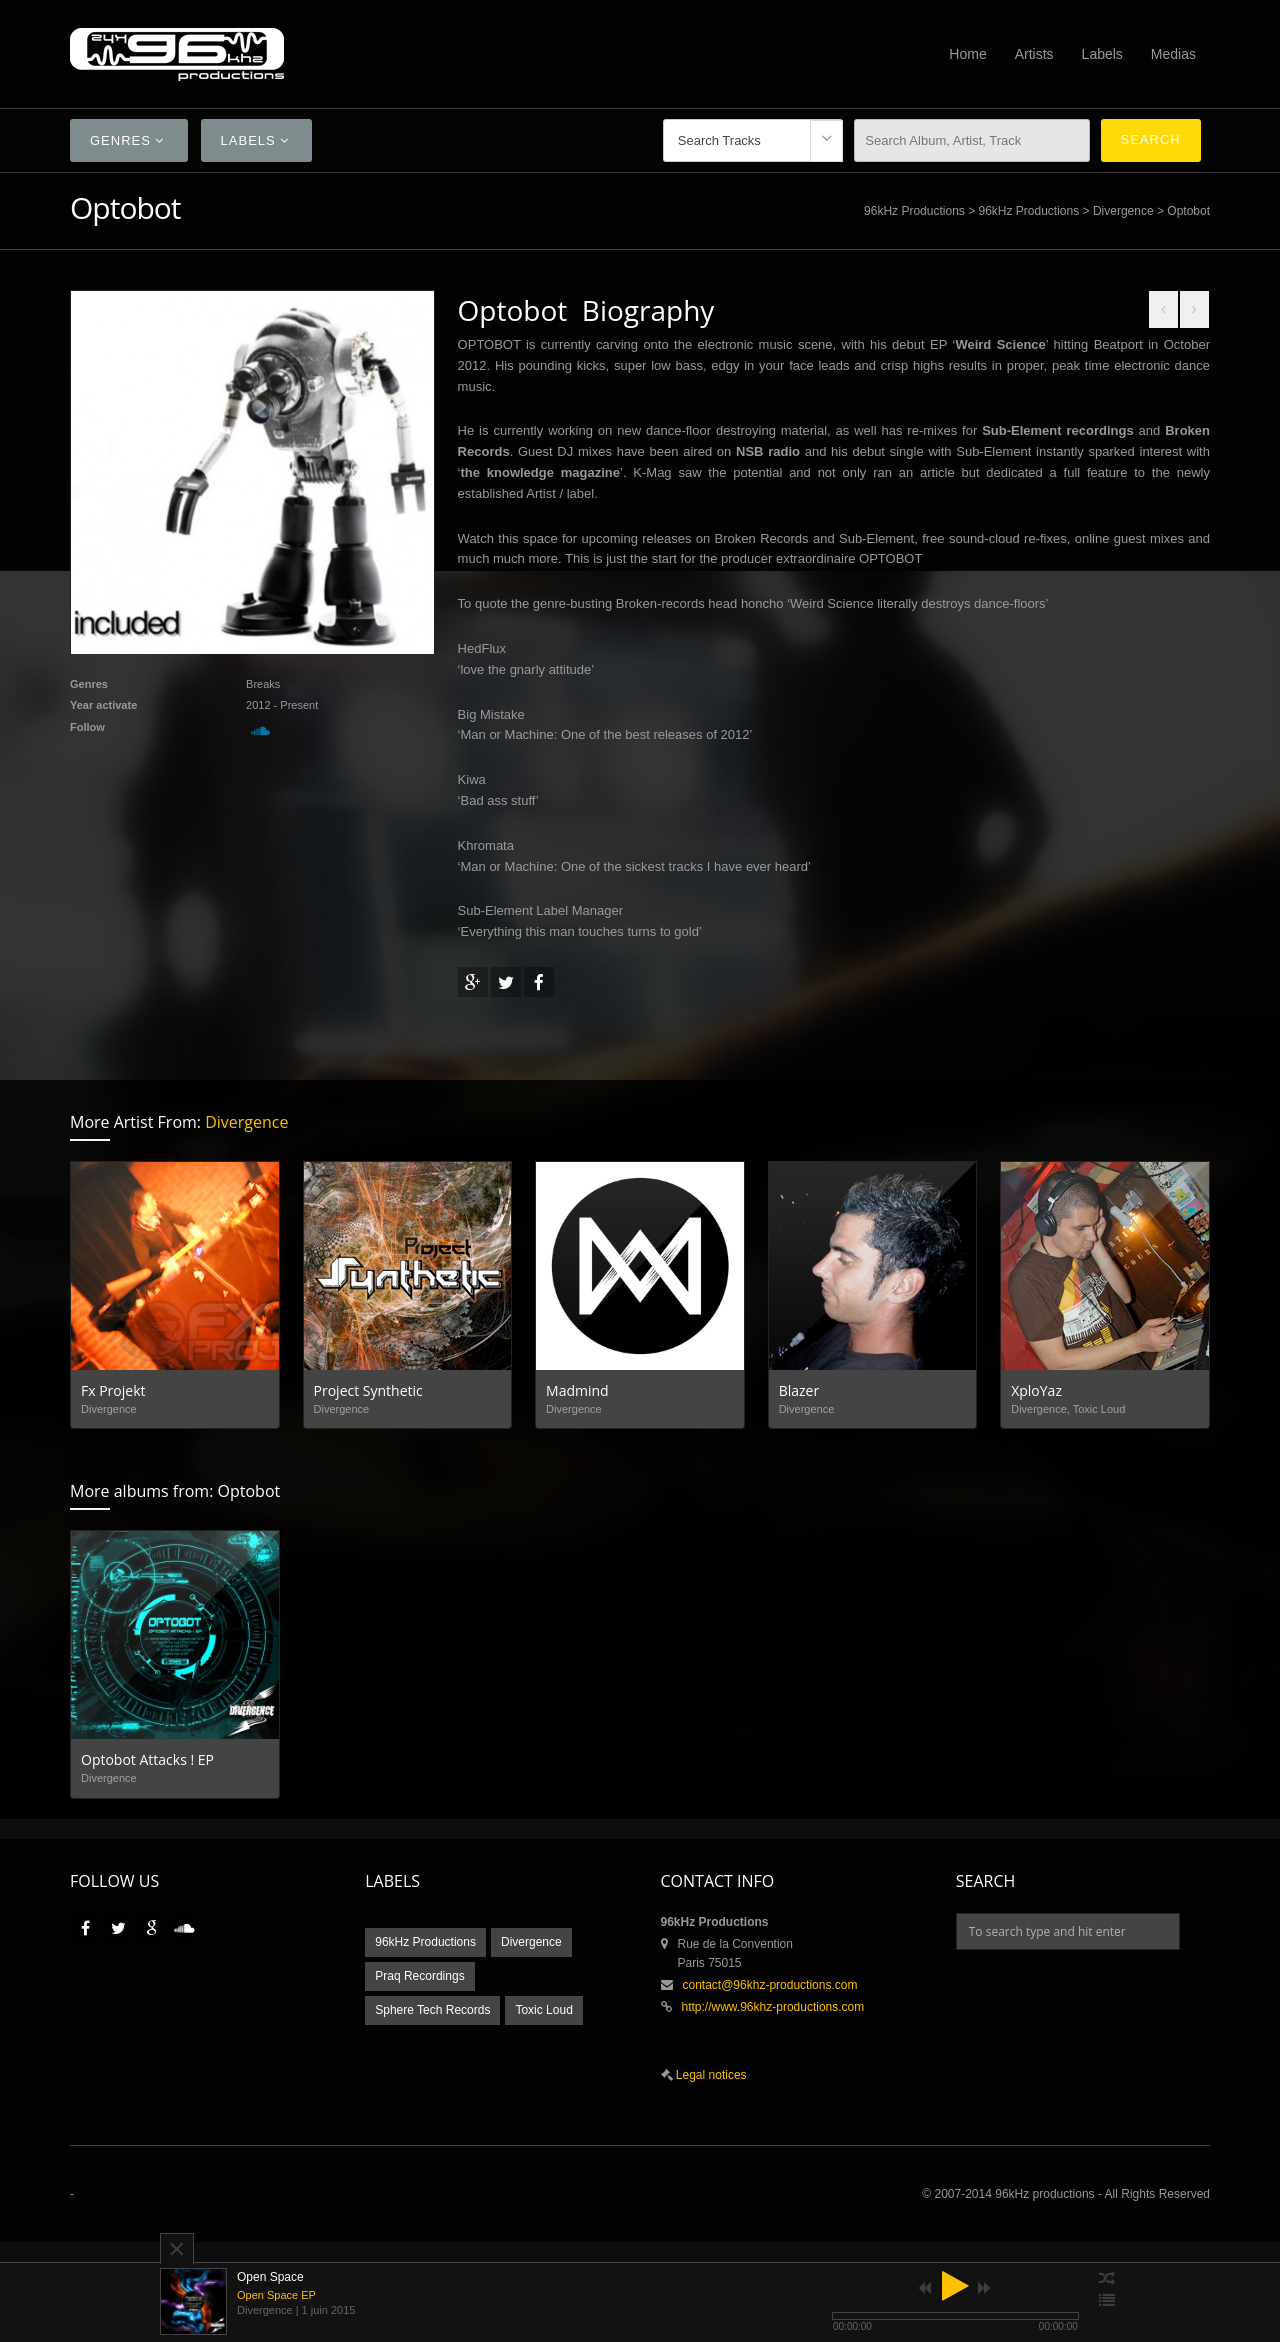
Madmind (577, 1390)
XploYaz (1036, 1390)
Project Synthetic (368, 1390)
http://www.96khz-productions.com (773, 2007)
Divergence (1123, 211)
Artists (1034, 54)
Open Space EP (276, 2295)
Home (967, 54)
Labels (1102, 54)
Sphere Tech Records (432, 2010)
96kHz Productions (914, 211)
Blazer (799, 1390)
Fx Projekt (113, 1390)
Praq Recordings (419, 1976)
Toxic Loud (543, 2010)
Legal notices (710, 2075)
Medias (1173, 54)
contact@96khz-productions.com (770, 1985)
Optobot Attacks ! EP (147, 1759)
